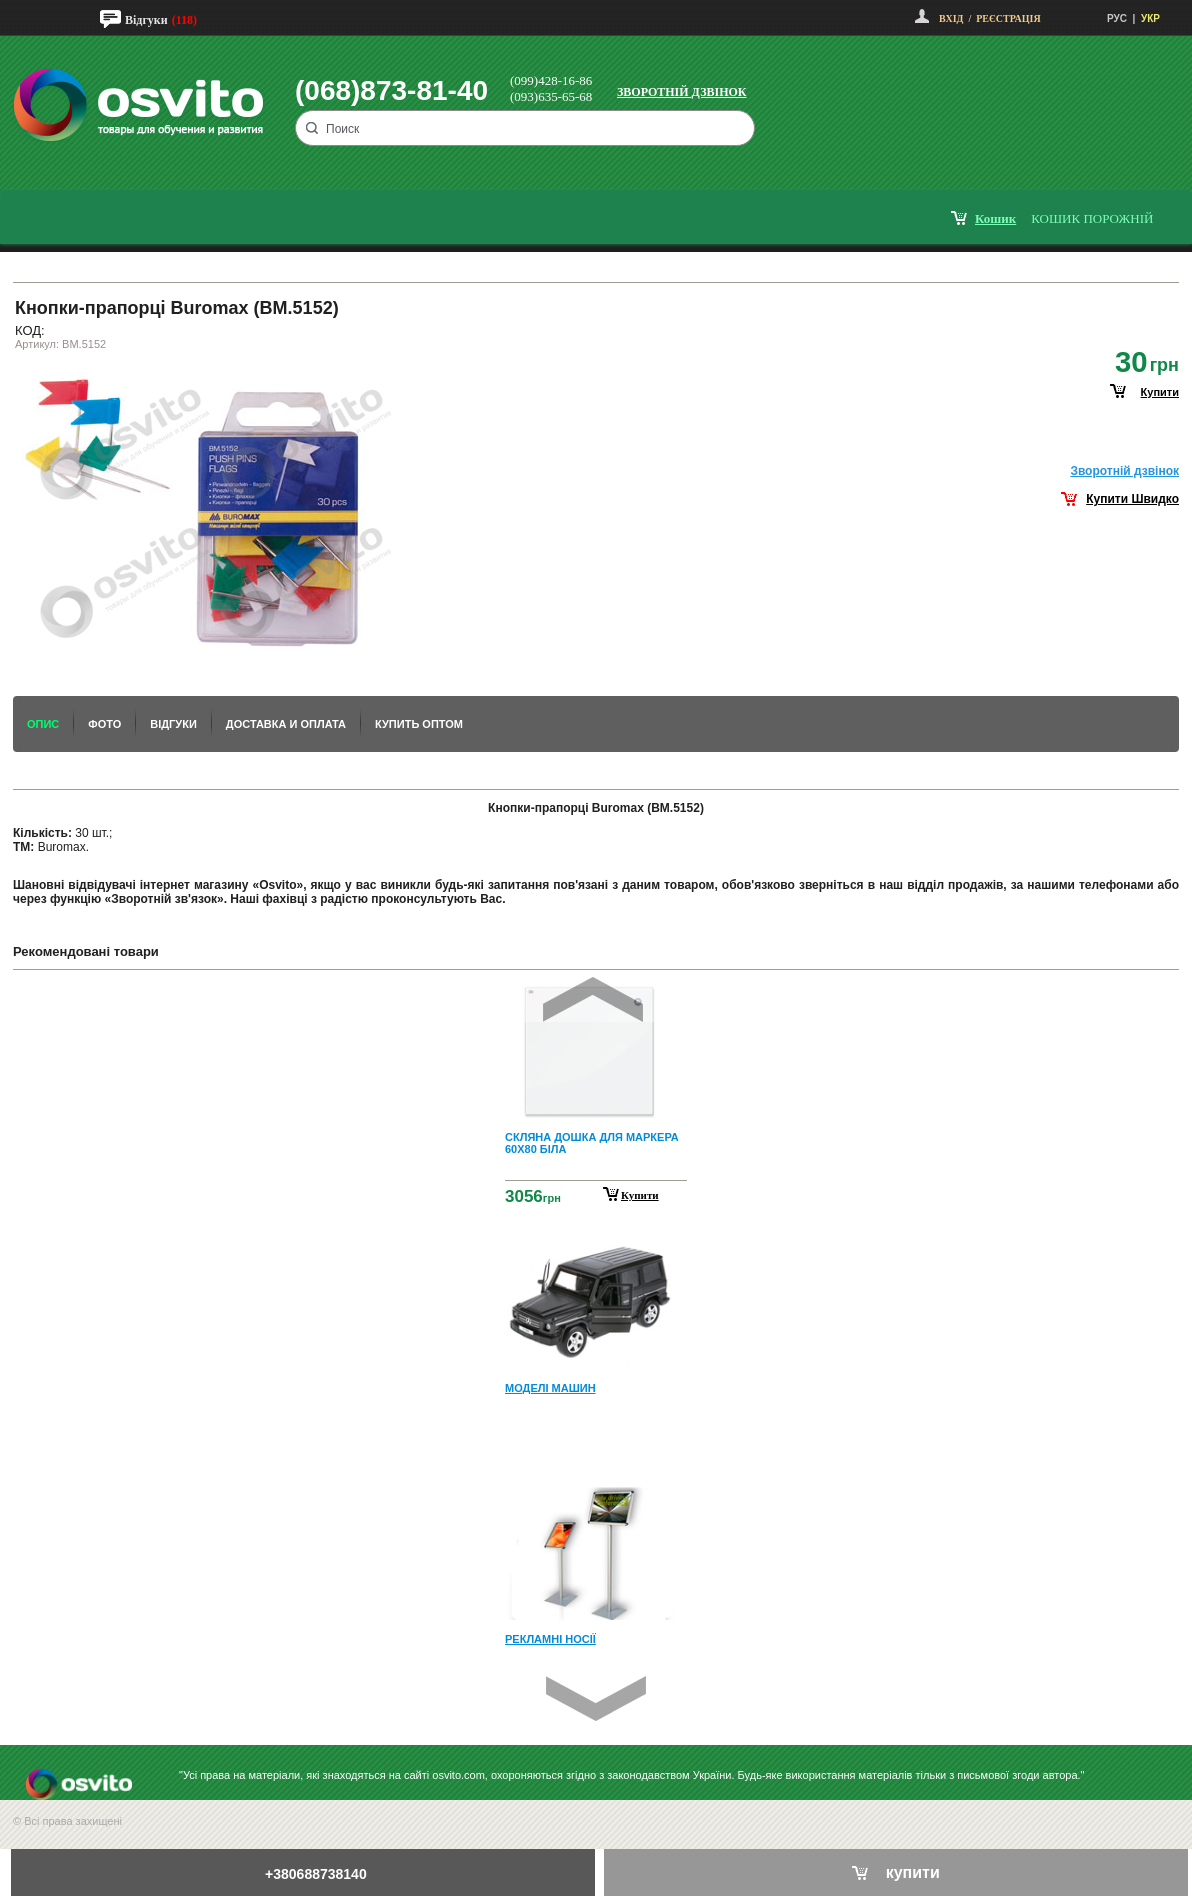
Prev (593, 999)
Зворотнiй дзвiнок (1124, 471)
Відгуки (146, 20)
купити (1160, 392)
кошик (995, 218)
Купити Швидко (1132, 499)
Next (596, 1698)
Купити (640, 1195)
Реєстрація (1008, 18)
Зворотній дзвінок (682, 92)
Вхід (951, 18)
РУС (1117, 18)
